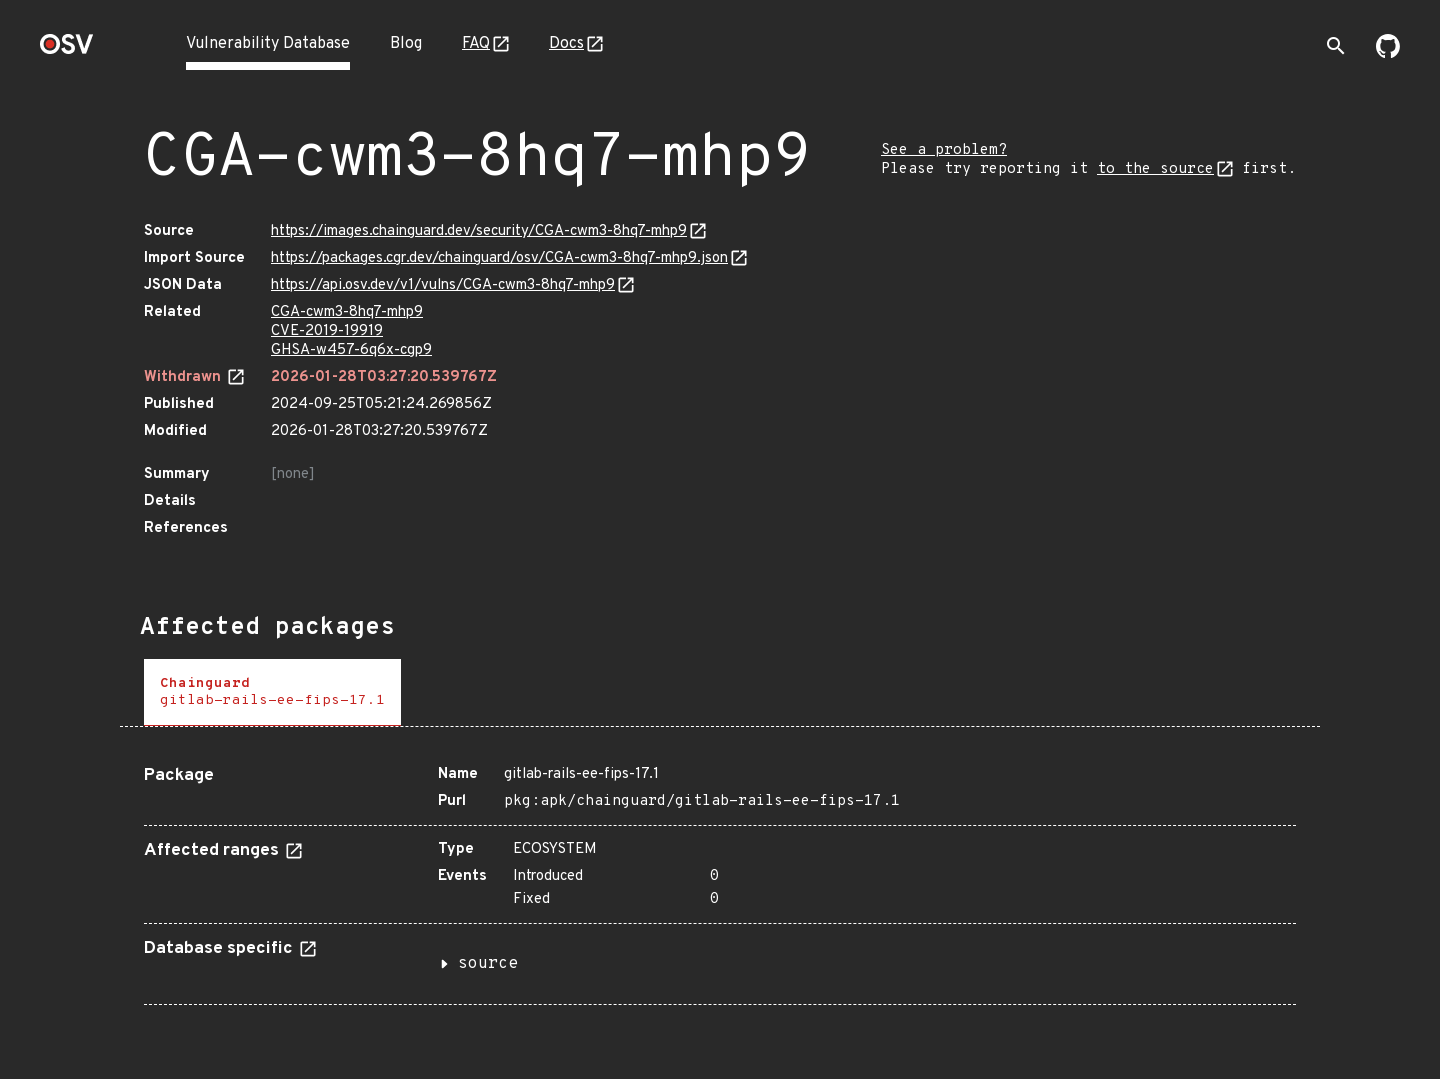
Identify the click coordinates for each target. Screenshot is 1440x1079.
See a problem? (944, 150)
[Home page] (67, 50)
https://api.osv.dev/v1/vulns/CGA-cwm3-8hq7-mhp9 (443, 285)
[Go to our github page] (1388, 54)
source (488, 964)
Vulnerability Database (268, 44)
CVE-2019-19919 (327, 331)
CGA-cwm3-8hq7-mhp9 (347, 312)
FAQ (476, 44)
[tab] (272, 692)
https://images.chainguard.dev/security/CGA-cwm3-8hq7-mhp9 (479, 231)
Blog (406, 44)
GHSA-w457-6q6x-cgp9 (351, 350)
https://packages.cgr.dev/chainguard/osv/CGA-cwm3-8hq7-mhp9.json (499, 258)
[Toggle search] (1336, 46)
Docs (566, 44)
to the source (1155, 169)
